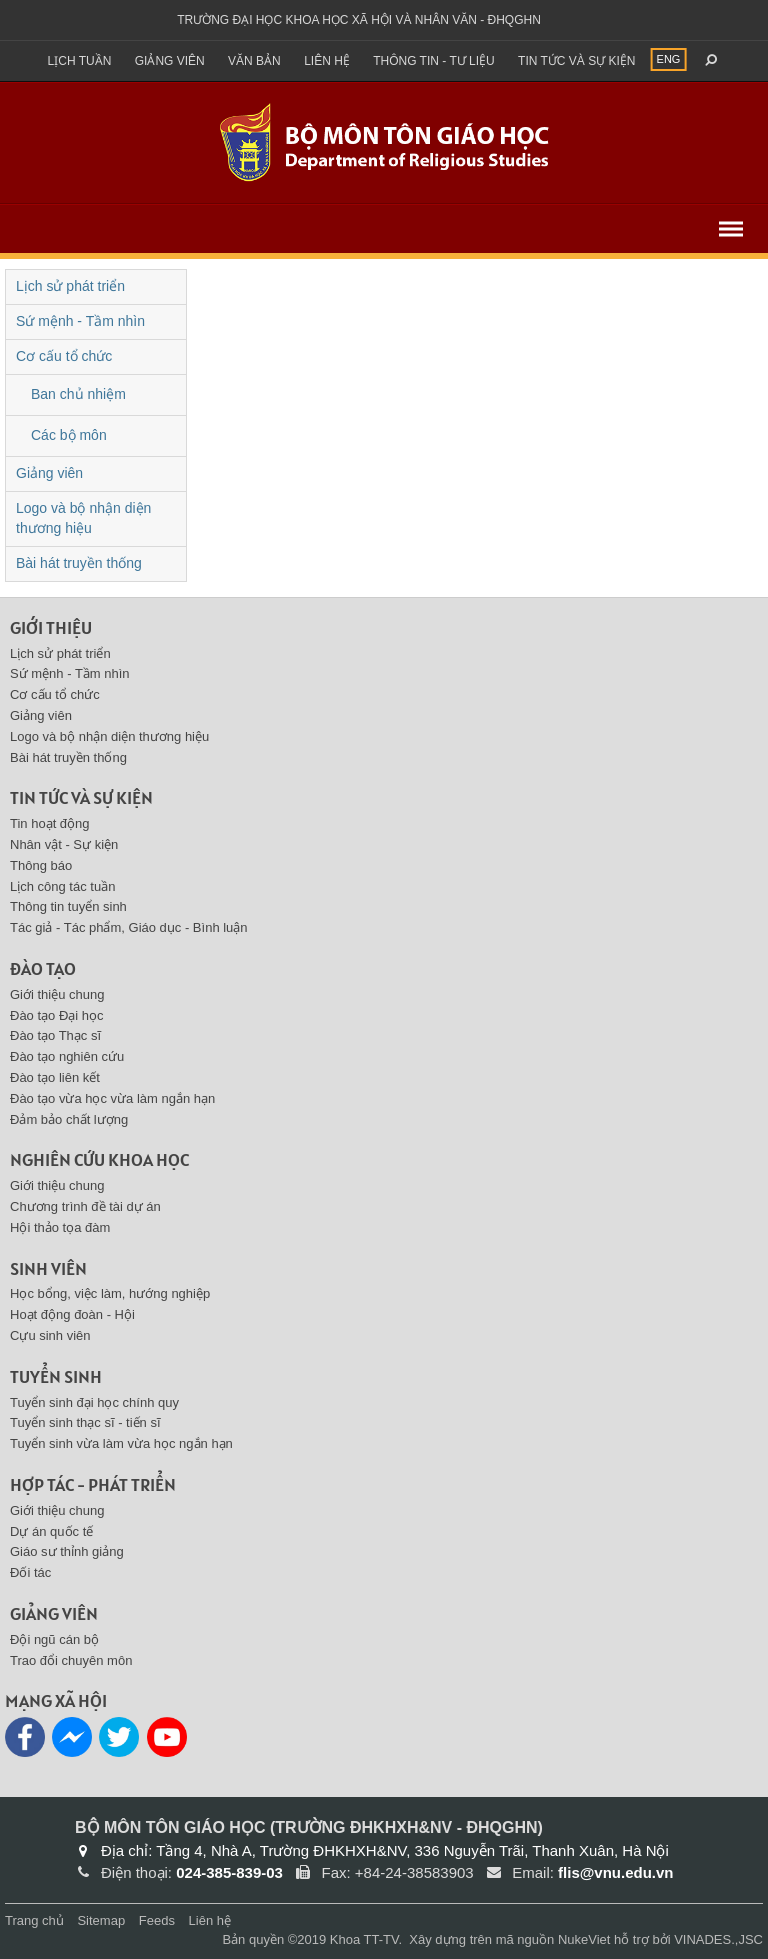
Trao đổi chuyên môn (71, 1660)
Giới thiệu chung (57, 994)
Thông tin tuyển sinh (68, 906)
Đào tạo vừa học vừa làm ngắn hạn (112, 1098)
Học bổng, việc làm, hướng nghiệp (110, 1293)
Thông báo (41, 865)
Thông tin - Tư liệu (434, 61)
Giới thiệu (51, 627)
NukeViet (584, 1939)
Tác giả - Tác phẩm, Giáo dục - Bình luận (129, 927)
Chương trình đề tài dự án (85, 1206)
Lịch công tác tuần (62, 886)
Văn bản (254, 61)
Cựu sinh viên (50, 1335)
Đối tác (30, 1572)
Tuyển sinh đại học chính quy (94, 1402)
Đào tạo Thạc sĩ (55, 1035)
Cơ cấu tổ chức (64, 356)
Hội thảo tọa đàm (60, 1227)
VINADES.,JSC (718, 1939)
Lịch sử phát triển (70, 286)
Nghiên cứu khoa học (99, 1159)
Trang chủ (34, 1920)
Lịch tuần (80, 61)
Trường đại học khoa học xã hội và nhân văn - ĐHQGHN (359, 20)
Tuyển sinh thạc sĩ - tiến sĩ (85, 1422)
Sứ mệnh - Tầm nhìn (80, 321)
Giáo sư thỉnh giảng (67, 1551)
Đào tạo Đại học (57, 1015)
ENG (669, 59)
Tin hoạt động (50, 823)
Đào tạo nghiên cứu (67, 1056)
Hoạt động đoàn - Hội (72, 1314)
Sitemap (101, 1920)
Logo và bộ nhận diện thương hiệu (83, 518)
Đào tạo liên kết (55, 1077)
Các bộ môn (69, 435)
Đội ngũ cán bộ (54, 1639)
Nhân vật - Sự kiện (64, 844)
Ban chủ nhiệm (78, 394)
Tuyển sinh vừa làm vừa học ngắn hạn (121, 1443)
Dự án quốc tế (51, 1531)
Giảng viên (170, 61)
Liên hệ (327, 61)
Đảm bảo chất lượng (69, 1119)
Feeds (157, 1920)
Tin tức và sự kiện (576, 61)
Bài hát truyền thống (79, 563)
